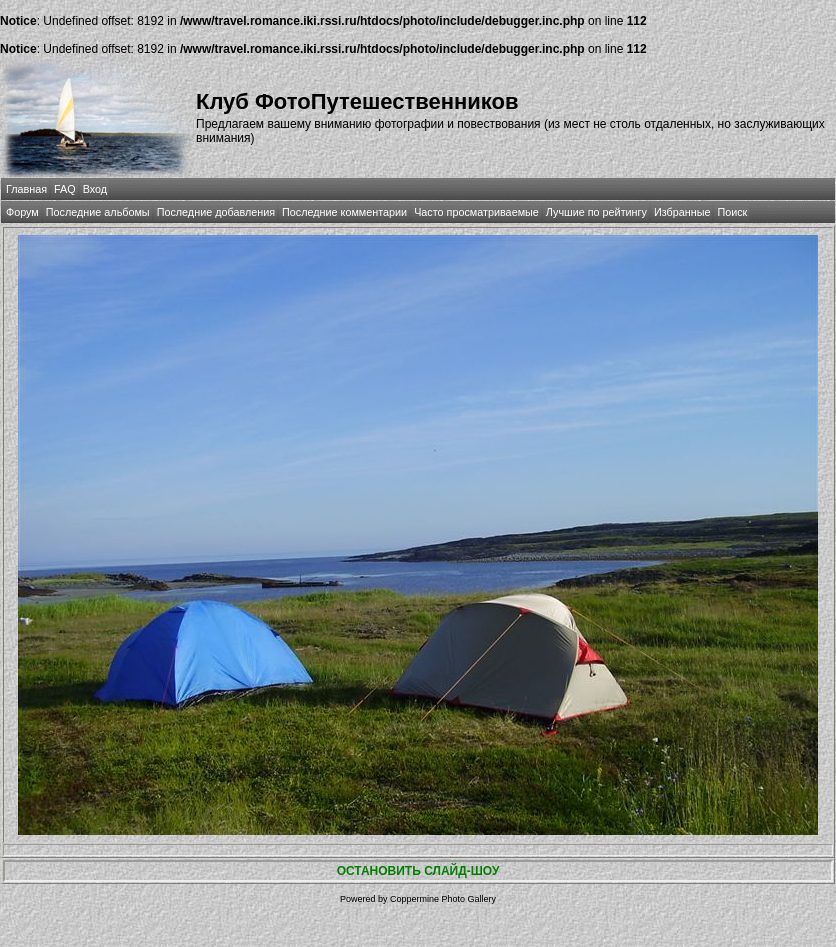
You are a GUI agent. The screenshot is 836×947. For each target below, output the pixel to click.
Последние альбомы (98, 212)
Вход (95, 189)
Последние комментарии (344, 212)
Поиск (732, 212)
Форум (22, 212)
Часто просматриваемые (476, 212)
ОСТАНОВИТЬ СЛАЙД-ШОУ (418, 871)
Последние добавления (216, 212)
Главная (26, 189)
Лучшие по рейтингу (596, 212)
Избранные (682, 212)
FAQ (65, 189)
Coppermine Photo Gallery (443, 899)
